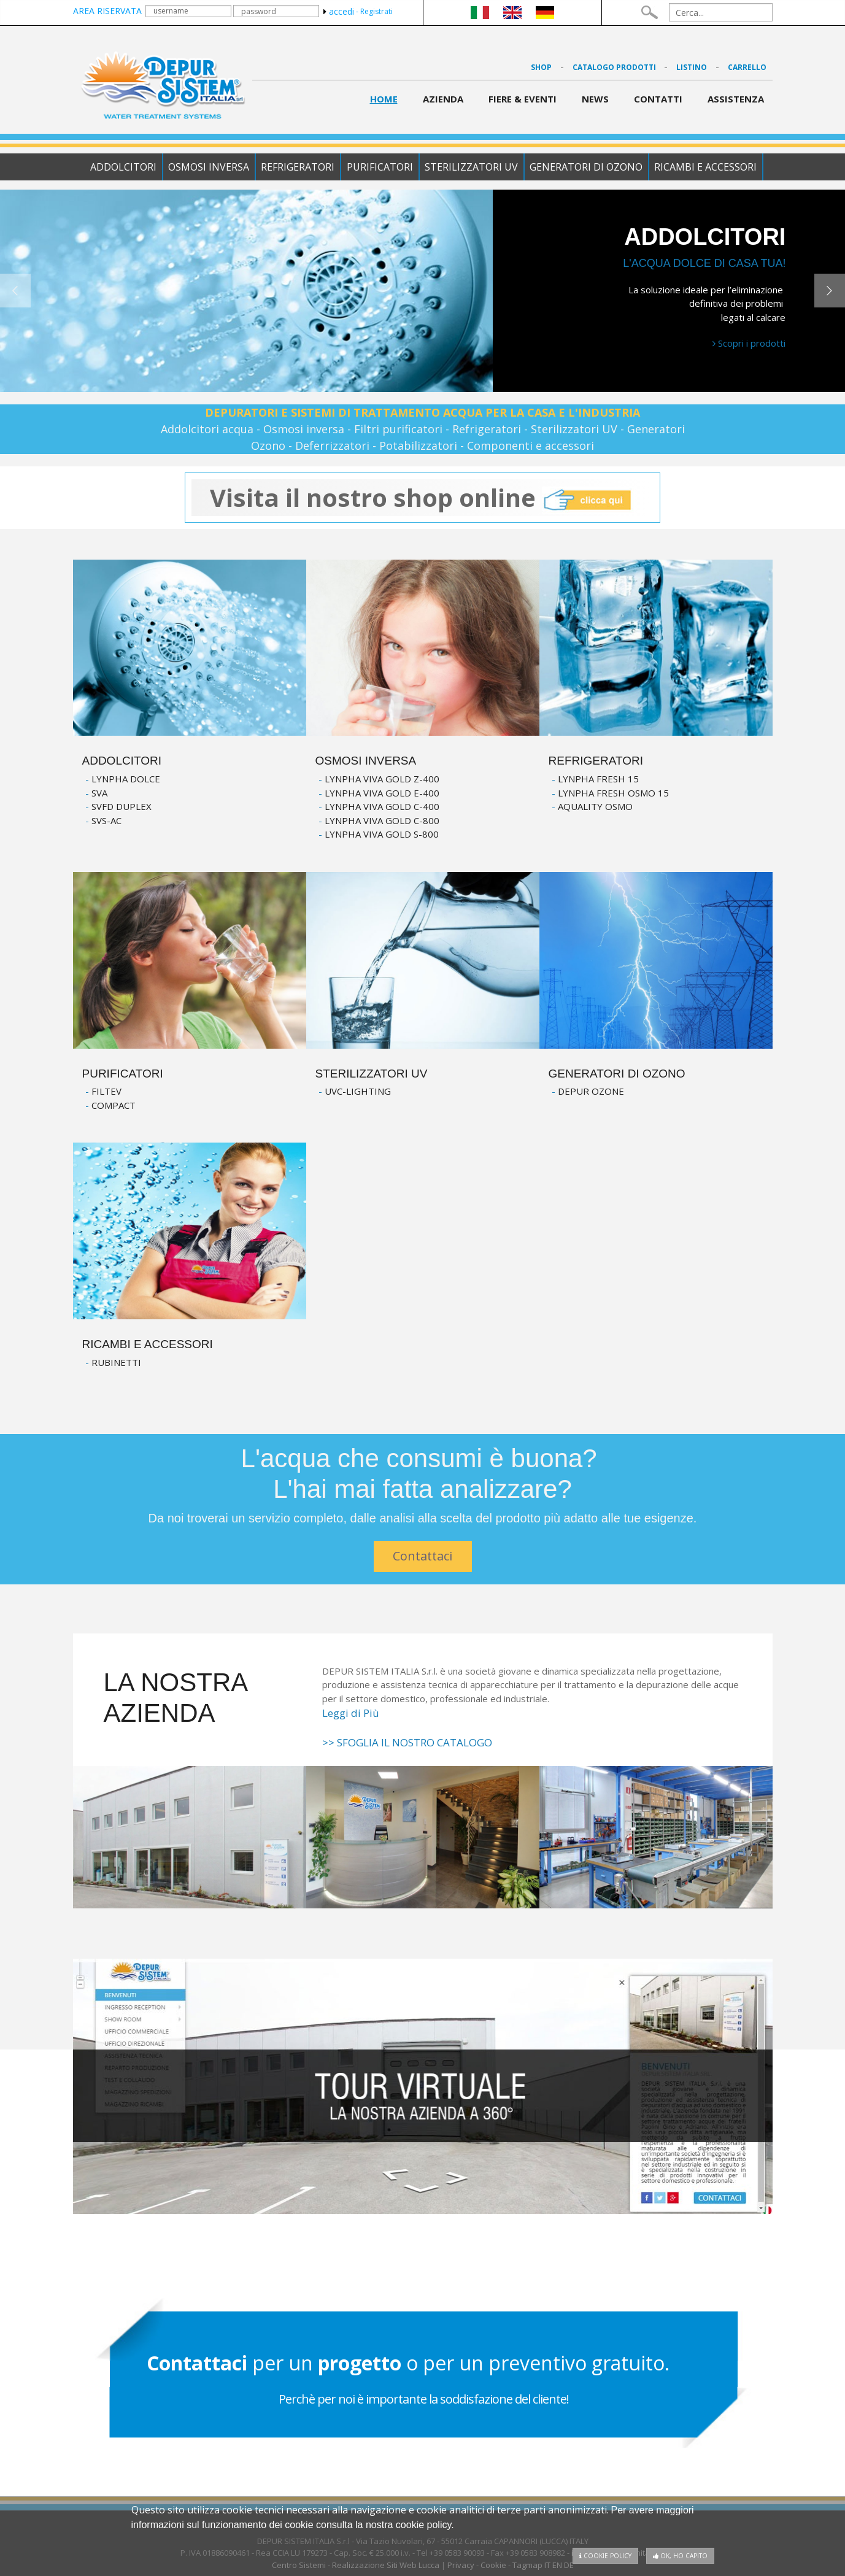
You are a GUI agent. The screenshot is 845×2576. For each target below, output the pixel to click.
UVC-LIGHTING (358, 1091)
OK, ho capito (680, 2555)
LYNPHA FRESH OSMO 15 (613, 793)
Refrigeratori (297, 167)
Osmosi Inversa (206, 167)
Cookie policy (605, 2555)
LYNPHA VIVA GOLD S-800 (382, 834)
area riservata (107, 11)
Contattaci (422, 1556)
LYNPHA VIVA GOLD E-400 (382, 793)
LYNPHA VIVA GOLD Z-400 (382, 779)
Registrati (376, 11)
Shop (541, 67)
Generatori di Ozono (588, 167)
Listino (691, 67)
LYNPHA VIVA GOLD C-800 (382, 820)
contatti (658, 99)
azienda (443, 99)
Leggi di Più (350, 1713)
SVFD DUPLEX (121, 806)
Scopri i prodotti (748, 343)
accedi (338, 11)
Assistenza (736, 99)
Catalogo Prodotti (615, 67)
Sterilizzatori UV (472, 167)
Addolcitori (120, 167)
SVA (99, 793)
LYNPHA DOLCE (125, 779)
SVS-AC (106, 820)
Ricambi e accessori (709, 167)
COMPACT (113, 1105)
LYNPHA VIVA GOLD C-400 (382, 806)
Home (384, 99)
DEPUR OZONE (591, 1091)
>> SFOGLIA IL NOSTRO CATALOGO (407, 1742)
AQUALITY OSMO (595, 806)
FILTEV (106, 1091)
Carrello (747, 67)
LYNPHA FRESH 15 (598, 779)
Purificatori (380, 167)
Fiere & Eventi (522, 99)
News (595, 99)
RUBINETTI (116, 1362)
